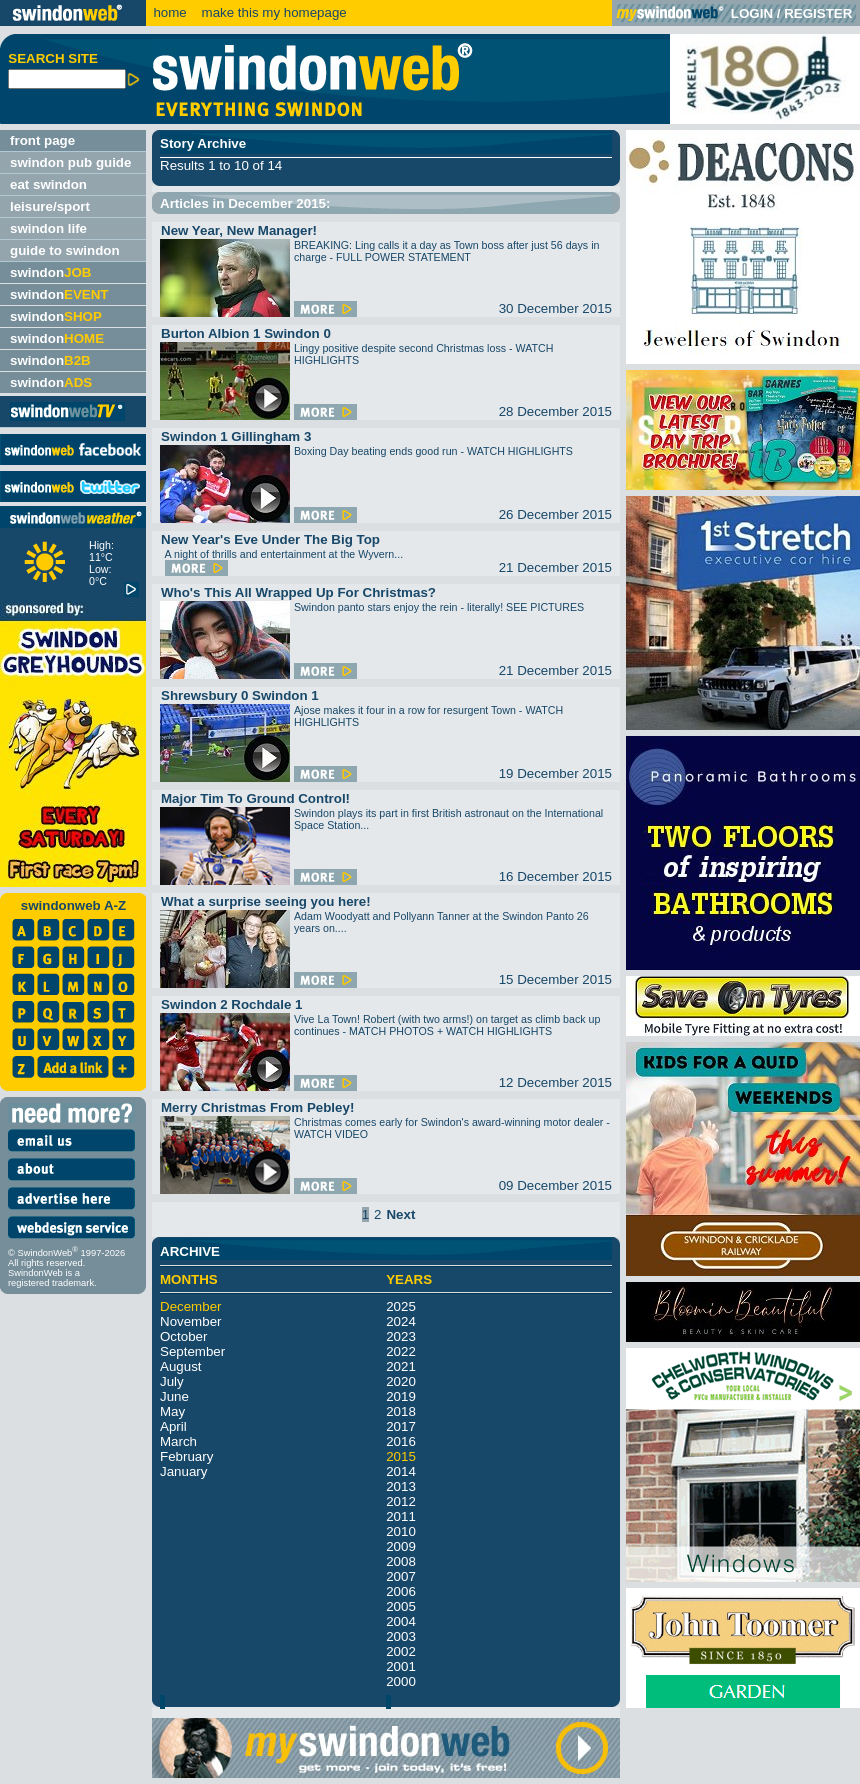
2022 (401, 1351)
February (186, 1456)
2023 (401, 1336)
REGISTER (818, 13)
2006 (401, 1591)
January (183, 1471)
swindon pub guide (70, 162)
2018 (401, 1411)
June (174, 1396)
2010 (401, 1531)
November (190, 1321)
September (192, 1351)
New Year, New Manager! (239, 230)
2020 (401, 1381)
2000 (401, 1681)
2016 (401, 1441)
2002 (401, 1651)
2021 (401, 1366)
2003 (401, 1636)
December (190, 1306)
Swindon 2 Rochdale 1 (231, 1004)
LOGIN (752, 13)
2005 (401, 1606)
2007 (401, 1576)
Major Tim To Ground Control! (255, 798)
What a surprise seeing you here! (266, 901)
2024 (401, 1321)
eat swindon (48, 184)
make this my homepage (272, 12)
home (169, 12)
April (173, 1426)
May (172, 1411)
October (183, 1336)
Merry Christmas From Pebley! (257, 1107)
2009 (401, 1546)
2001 (401, 1666)
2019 (401, 1396)
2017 (401, 1426)
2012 (401, 1501)
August (181, 1366)
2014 (401, 1471)
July (172, 1381)
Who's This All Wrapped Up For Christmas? (298, 592)
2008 (401, 1561)
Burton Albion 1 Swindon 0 (246, 333)
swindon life (48, 228)
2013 (401, 1486)
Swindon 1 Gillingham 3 (236, 436)
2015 (401, 1456)
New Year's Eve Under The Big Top (270, 539)
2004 (401, 1621)
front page (42, 140)
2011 (401, 1516)
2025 (401, 1306)
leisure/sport (50, 206)
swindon (50, 272)
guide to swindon (65, 250)
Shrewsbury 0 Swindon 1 (240, 695)
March (178, 1441)
